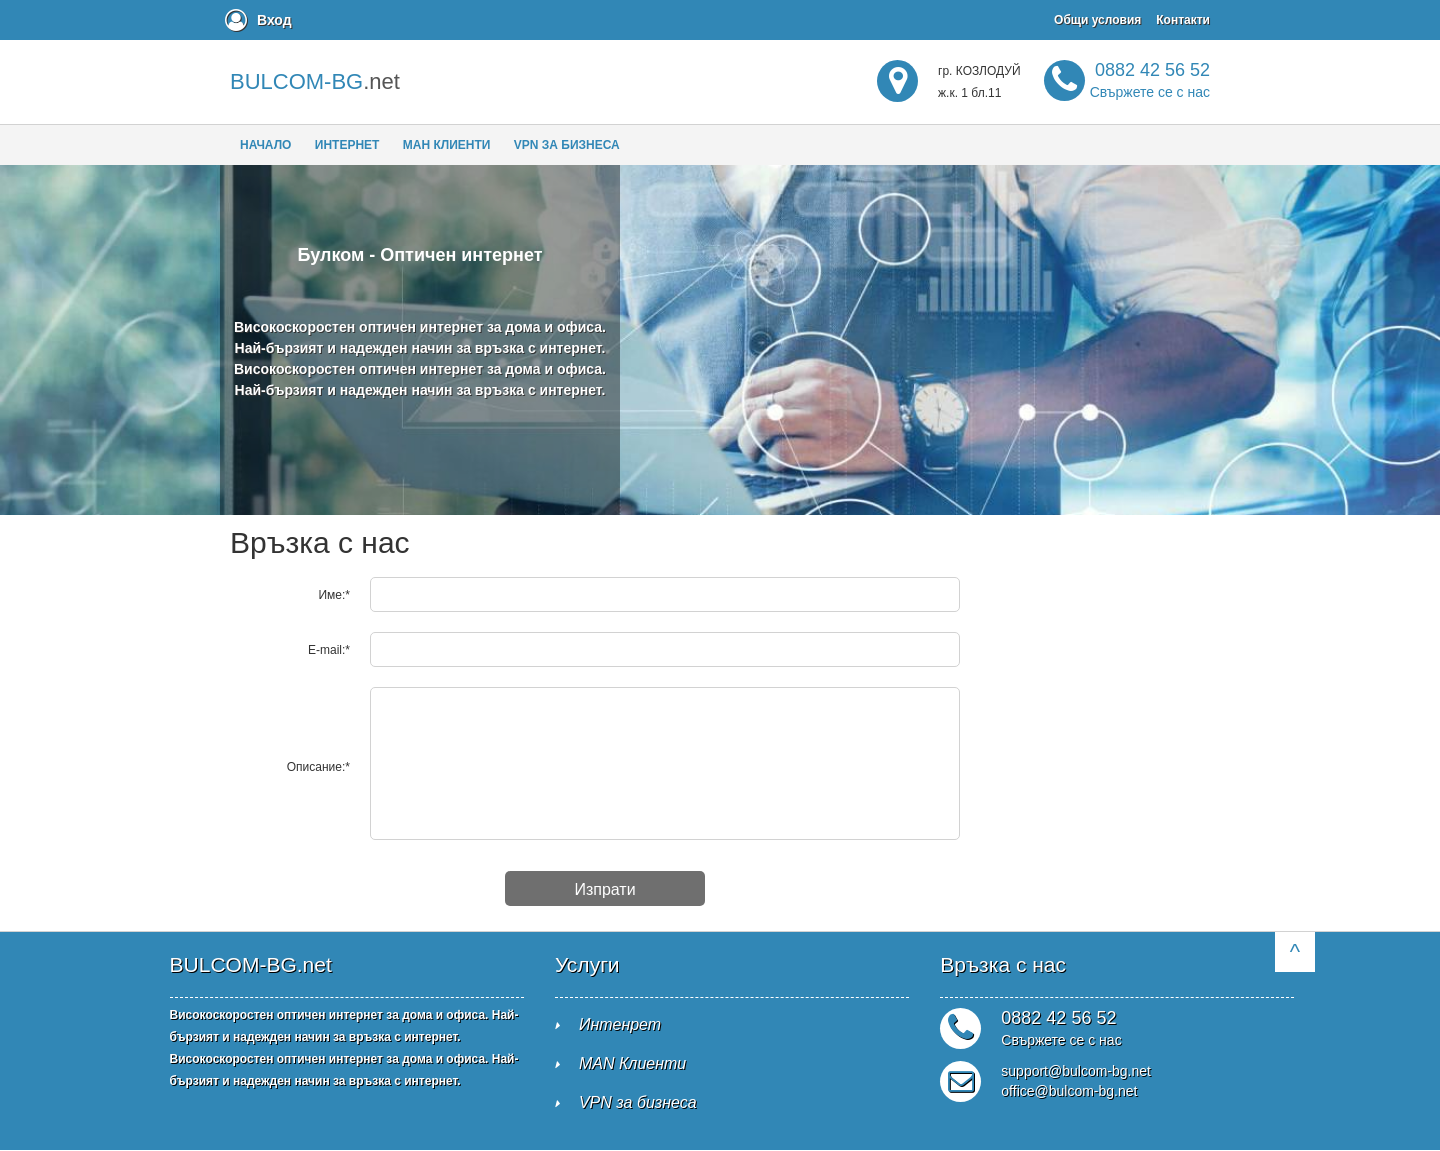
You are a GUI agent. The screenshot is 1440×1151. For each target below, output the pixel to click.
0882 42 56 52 (1150, 80)
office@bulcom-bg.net (1069, 1091)
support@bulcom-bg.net (1076, 1071)
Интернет (347, 145)
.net (315, 81)
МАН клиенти (447, 145)
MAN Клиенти (632, 1063)
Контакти (1183, 20)
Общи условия (1097, 20)
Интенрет (620, 1024)
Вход (274, 20)
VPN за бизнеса (567, 145)
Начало (265, 145)
